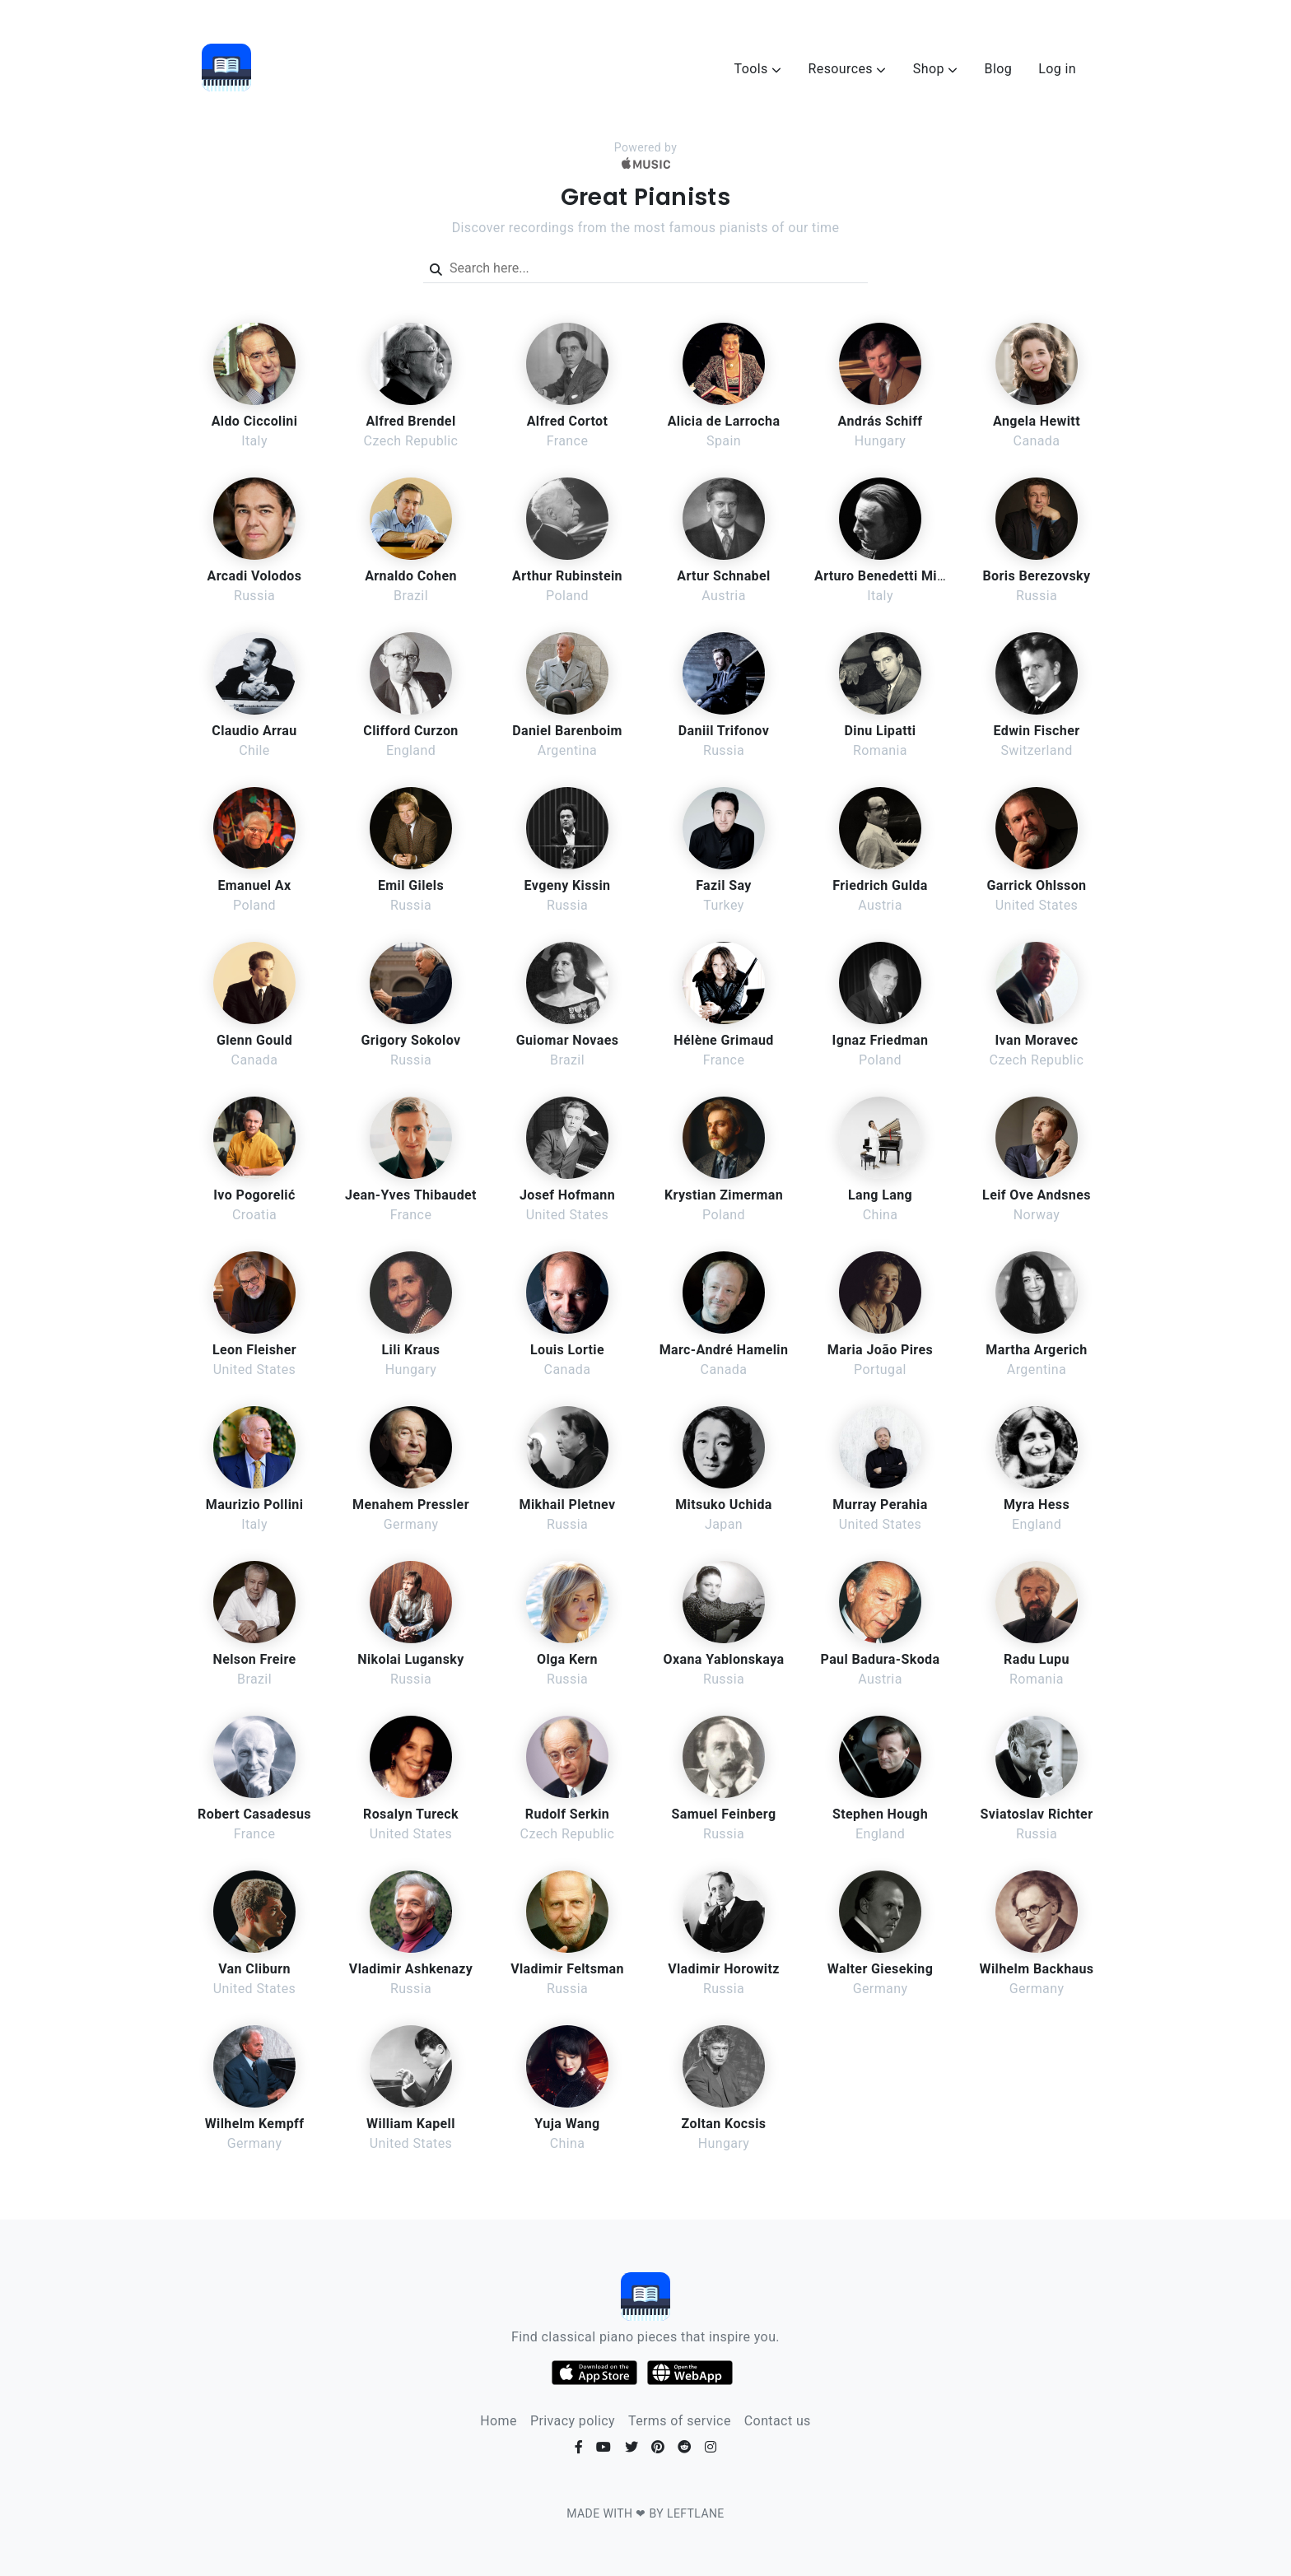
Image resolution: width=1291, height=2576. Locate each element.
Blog (999, 69)
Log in (1057, 69)
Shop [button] (935, 69)
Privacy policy (572, 2421)
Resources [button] (847, 69)
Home (498, 2421)
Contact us (777, 2421)
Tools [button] (758, 69)
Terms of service (679, 2421)
